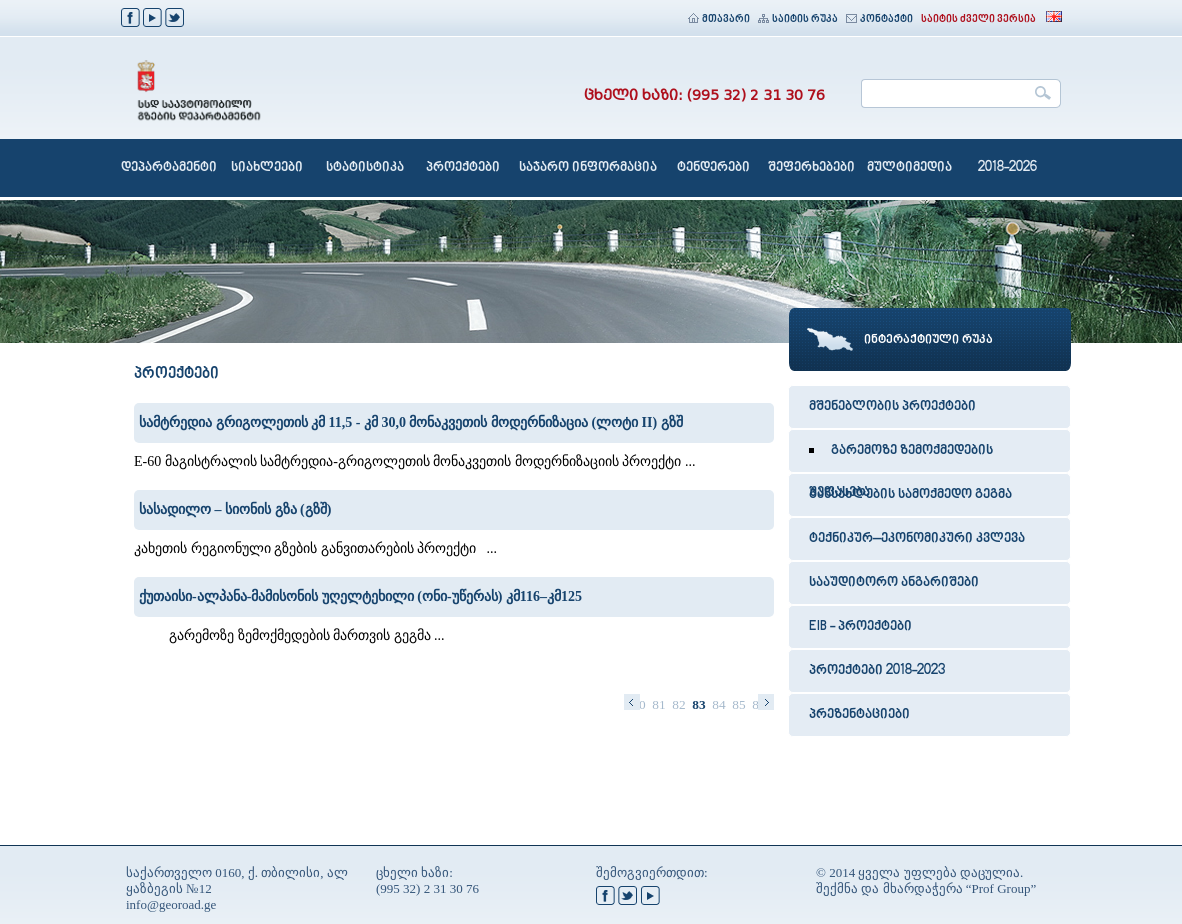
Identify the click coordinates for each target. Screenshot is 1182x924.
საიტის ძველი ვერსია (978, 19)
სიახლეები (267, 168)
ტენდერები (713, 168)
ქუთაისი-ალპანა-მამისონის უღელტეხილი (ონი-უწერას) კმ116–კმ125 (360, 596)
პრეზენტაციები (859, 715)
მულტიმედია (909, 168)
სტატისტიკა (365, 168)
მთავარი (719, 19)
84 (718, 704)
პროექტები (463, 168)
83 (698, 704)
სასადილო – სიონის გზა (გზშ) (235, 509)
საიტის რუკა (798, 19)
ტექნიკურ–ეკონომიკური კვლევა (917, 539)
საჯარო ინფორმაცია (588, 168)
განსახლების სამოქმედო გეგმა (910, 495)
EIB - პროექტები (860, 627)
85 (738, 704)
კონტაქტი (879, 19)
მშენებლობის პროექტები (892, 407)
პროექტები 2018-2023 (877, 671)
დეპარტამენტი (169, 168)
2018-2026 (1007, 168)
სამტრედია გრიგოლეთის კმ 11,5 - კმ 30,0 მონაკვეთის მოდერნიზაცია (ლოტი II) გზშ (411, 422)
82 (678, 704)
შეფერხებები (811, 168)
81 (658, 704)
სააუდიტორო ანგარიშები (894, 583)
